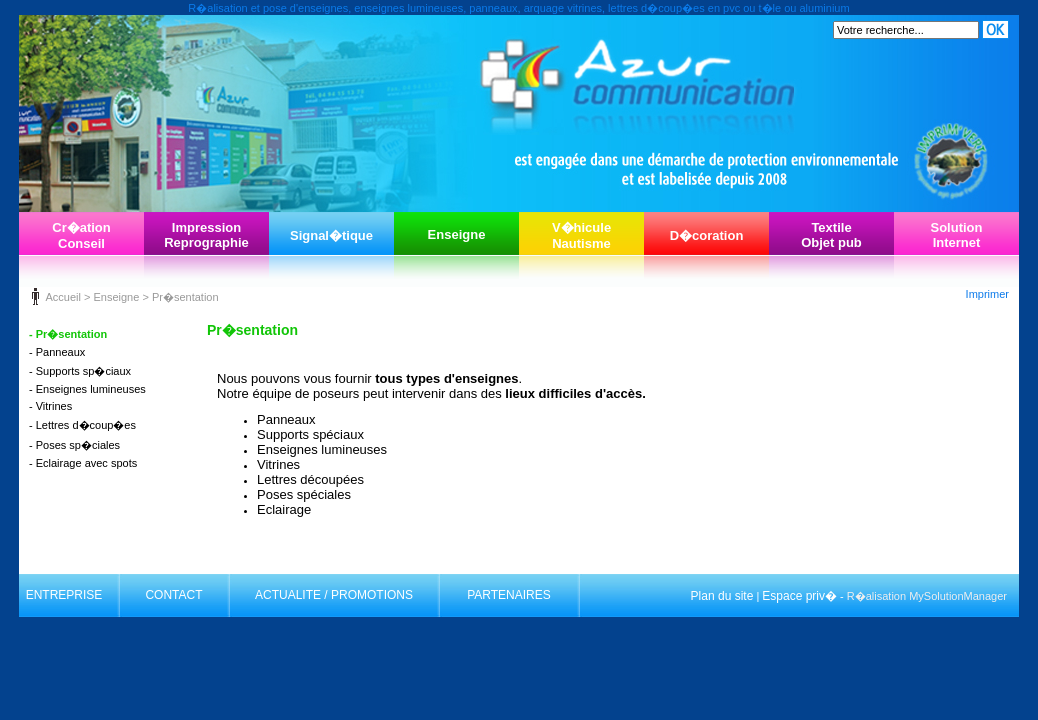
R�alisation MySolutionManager (927, 596)
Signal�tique (331, 235)
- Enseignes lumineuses (87, 389)
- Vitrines (50, 406)
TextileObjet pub (831, 235)
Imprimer (987, 294)
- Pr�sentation (68, 334)
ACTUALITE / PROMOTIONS (334, 595)
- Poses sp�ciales (74, 445)
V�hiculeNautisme (581, 235)
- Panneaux (57, 352)
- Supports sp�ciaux (80, 371)
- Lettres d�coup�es (82, 425)
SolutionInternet (957, 235)
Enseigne (457, 234)
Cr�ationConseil (81, 235)
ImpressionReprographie (206, 235)
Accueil (62, 297)
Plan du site (722, 596)
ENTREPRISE (64, 595)
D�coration (707, 235)
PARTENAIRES (509, 595)
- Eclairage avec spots (83, 463)
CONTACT (173, 595)
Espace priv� (799, 596)
